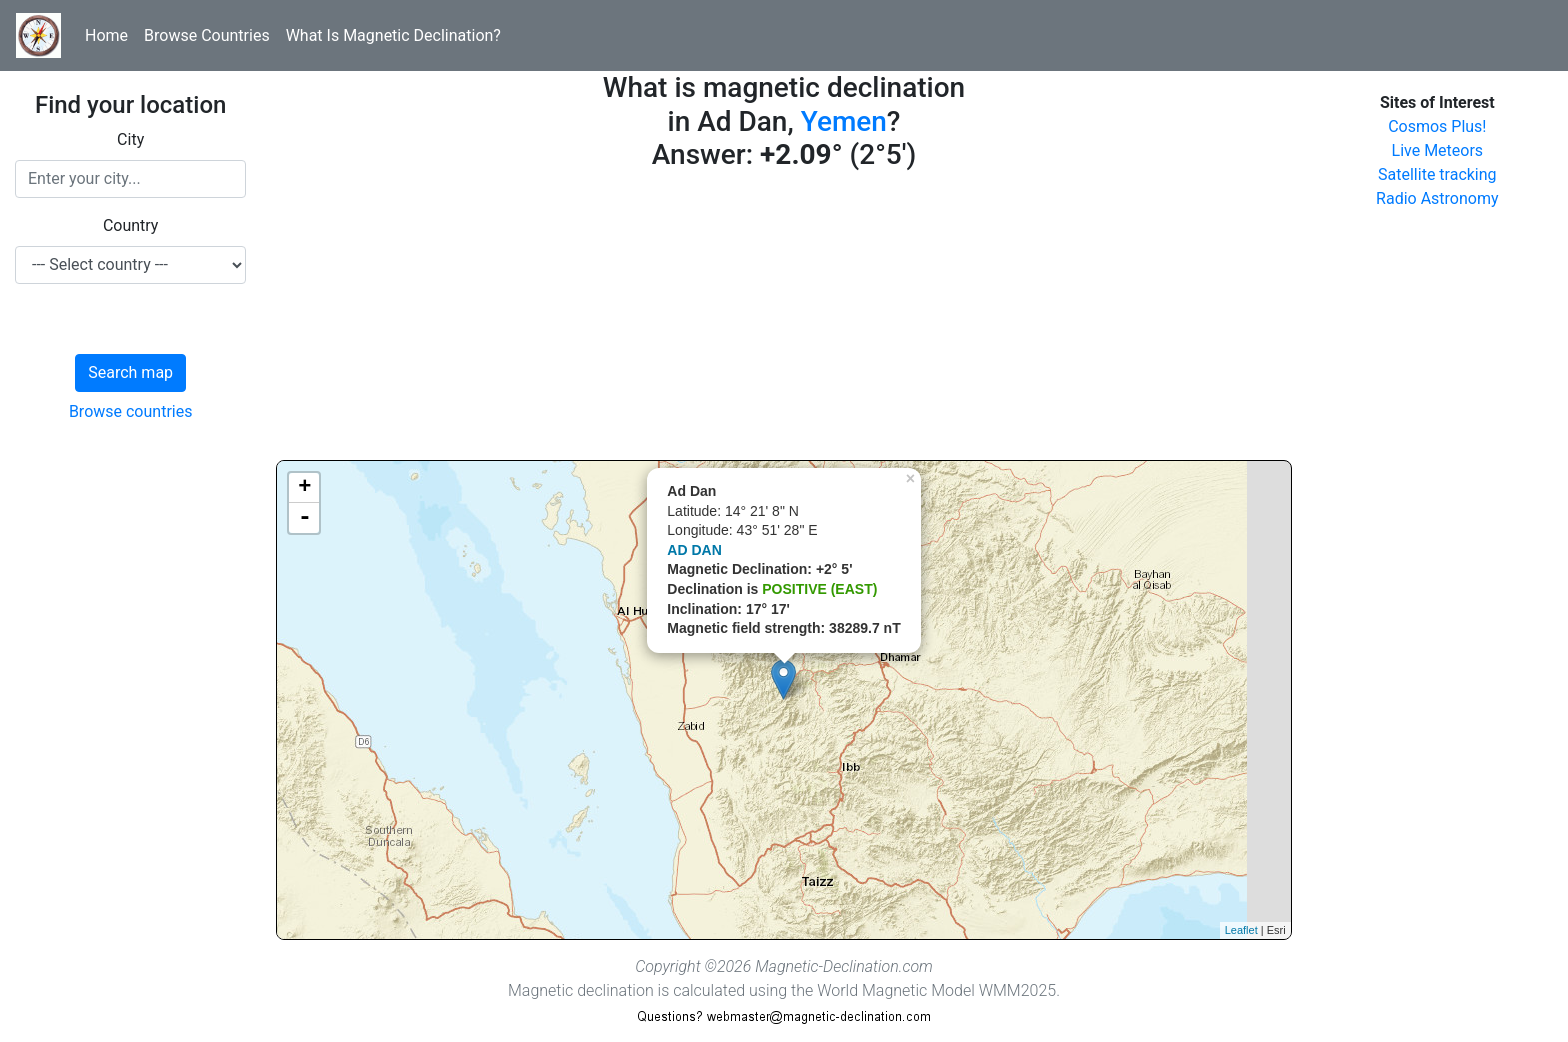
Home (106, 35)
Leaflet (1241, 930)
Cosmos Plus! (1437, 126)
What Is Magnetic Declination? (393, 35)
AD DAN (694, 550)
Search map (130, 372)
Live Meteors (1438, 150)
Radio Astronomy (1437, 198)
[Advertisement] (783, 320)
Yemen (844, 121)
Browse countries (131, 411)
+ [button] (304, 488)
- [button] (305, 518)
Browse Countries (207, 35)
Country (131, 225)
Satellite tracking (1437, 174)
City (130, 139)
